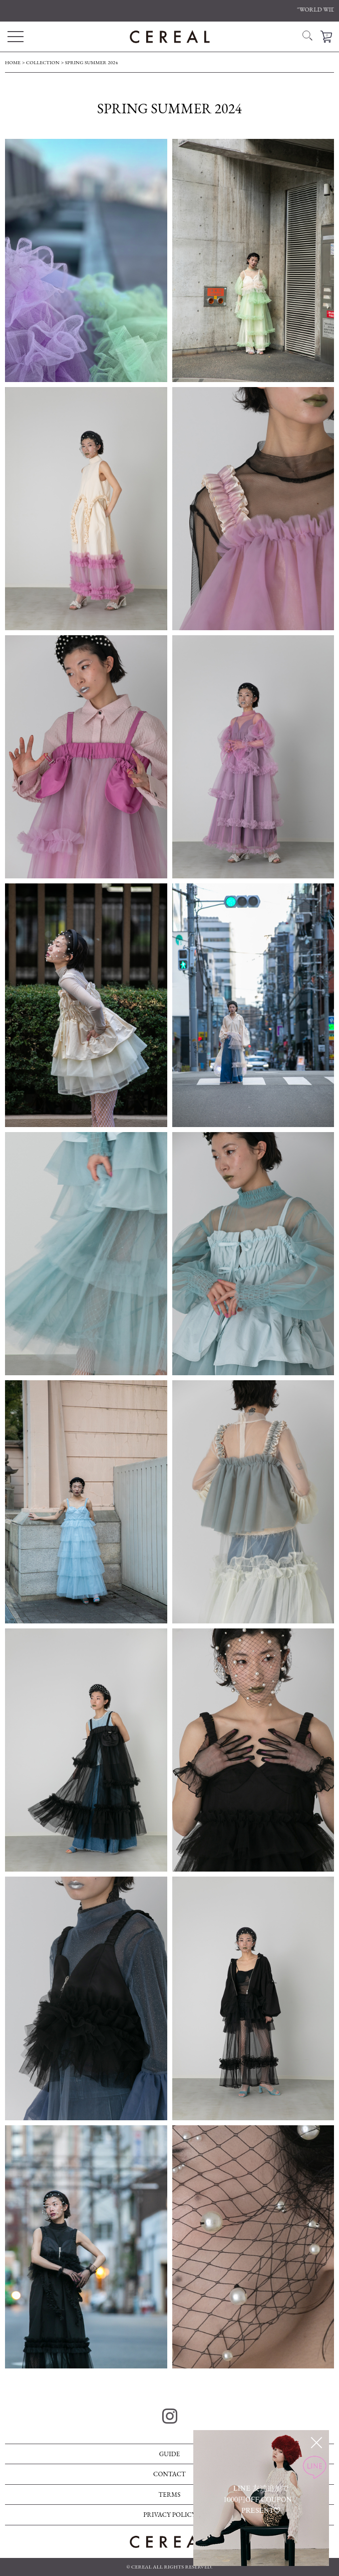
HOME (13, 62)
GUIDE (169, 2454)
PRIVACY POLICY (169, 2514)
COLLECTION (43, 62)
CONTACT (169, 2474)
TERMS (169, 2494)
